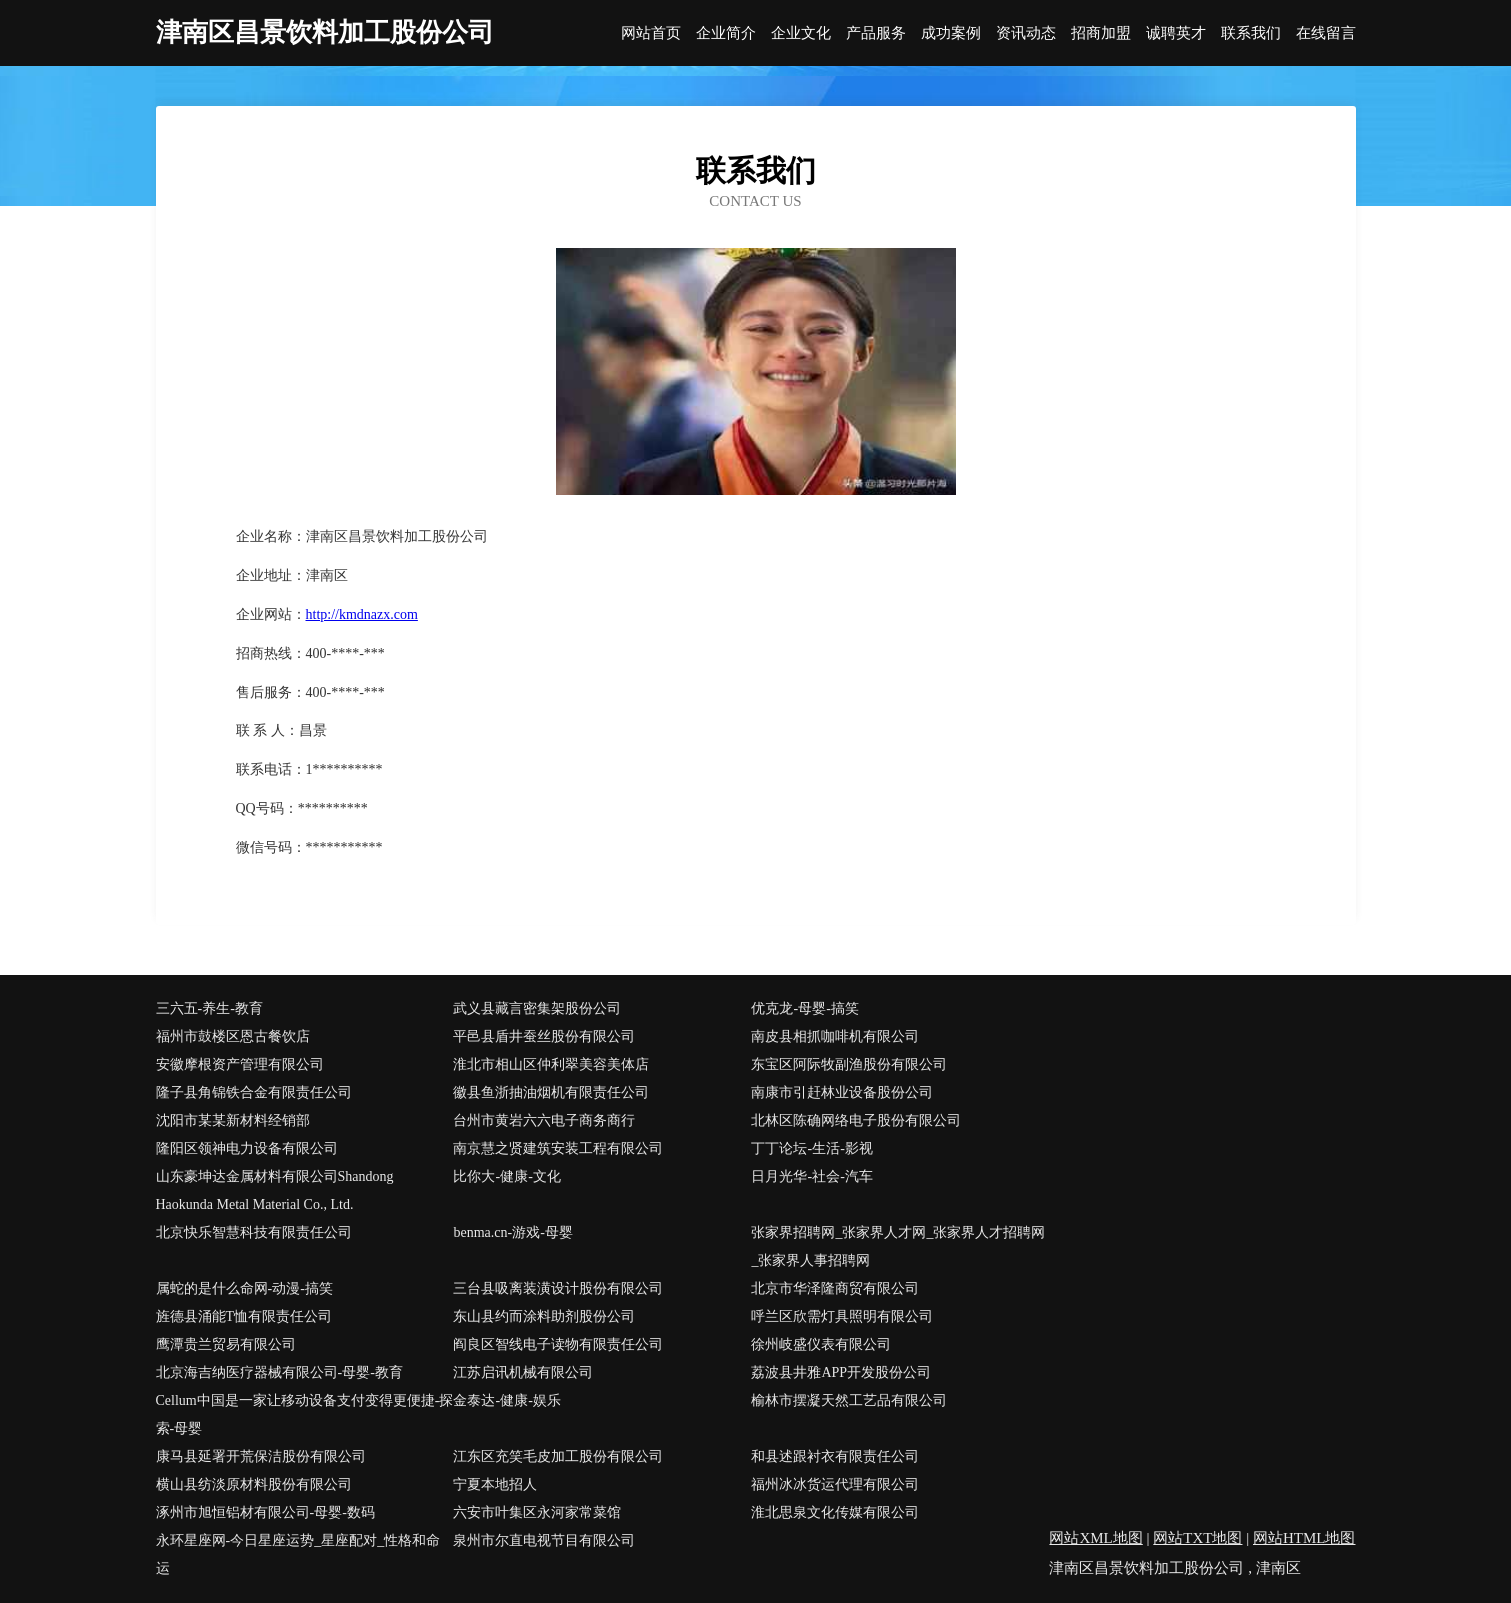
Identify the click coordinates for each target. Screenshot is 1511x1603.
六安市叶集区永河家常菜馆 (537, 1512)
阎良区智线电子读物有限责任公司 (558, 1344)
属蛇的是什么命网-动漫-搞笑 (244, 1288)
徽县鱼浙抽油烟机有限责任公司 (551, 1092)
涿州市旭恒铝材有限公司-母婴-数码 (265, 1512)
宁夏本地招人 (495, 1484)
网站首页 (651, 33)
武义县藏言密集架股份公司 (537, 1008)
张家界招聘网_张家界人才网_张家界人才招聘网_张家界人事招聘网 (898, 1246)
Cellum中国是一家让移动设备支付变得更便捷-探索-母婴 (305, 1414)
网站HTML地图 (1304, 1538)
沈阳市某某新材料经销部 (233, 1120)
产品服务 (876, 33)
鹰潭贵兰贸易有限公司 (226, 1344)
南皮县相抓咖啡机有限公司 (835, 1036)
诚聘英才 (1176, 33)
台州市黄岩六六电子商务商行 (544, 1120)
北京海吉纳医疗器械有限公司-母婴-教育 (279, 1372)
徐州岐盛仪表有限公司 (821, 1344)
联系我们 (1251, 33)
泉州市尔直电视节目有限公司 (544, 1540)
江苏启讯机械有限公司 (523, 1372)
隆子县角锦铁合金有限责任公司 (254, 1092)
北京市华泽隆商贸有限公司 (835, 1288)
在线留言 (1326, 33)
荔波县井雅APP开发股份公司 (841, 1372)
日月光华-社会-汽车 (811, 1176)
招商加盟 (1101, 33)
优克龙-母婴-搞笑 (804, 1008)
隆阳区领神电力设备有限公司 (247, 1148)
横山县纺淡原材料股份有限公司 (254, 1484)
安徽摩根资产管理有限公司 (240, 1064)
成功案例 (951, 33)
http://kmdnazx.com (362, 614)
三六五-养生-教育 (209, 1008)
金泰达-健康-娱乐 (506, 1400)
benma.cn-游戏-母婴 (512, 1232)
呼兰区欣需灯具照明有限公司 (842, 1316)
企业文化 (801, 33)
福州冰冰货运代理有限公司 (835, 1484)
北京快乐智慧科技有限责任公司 (254, 1232)
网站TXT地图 (1197, 1538)
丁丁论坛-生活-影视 (811, 1148)
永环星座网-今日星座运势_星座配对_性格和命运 (298, 1554)
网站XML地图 (1095, 1538)
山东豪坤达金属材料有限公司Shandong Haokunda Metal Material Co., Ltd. (275, 1190)
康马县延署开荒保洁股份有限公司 (261, 1456)
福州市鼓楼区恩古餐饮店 (233, 1036)
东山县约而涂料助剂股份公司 (544, 1316)
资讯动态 (1026, 33)
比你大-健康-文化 (506, 1176)
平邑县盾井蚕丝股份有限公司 (544, 1036)
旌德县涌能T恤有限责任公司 (244, 1316)
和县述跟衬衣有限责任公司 (835, 1456)
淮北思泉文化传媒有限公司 (835, 1512)
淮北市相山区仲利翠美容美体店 (551, 1064)
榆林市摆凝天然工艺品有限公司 (849, 1400)
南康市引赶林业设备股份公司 (842, 1092)
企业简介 (726, 33)
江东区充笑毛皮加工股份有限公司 (558, 1456)
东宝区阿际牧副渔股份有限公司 (849, 1064)
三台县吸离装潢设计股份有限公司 (558, 1288)
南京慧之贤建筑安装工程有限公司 (558, 1148)
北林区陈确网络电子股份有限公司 (856, 1120)
